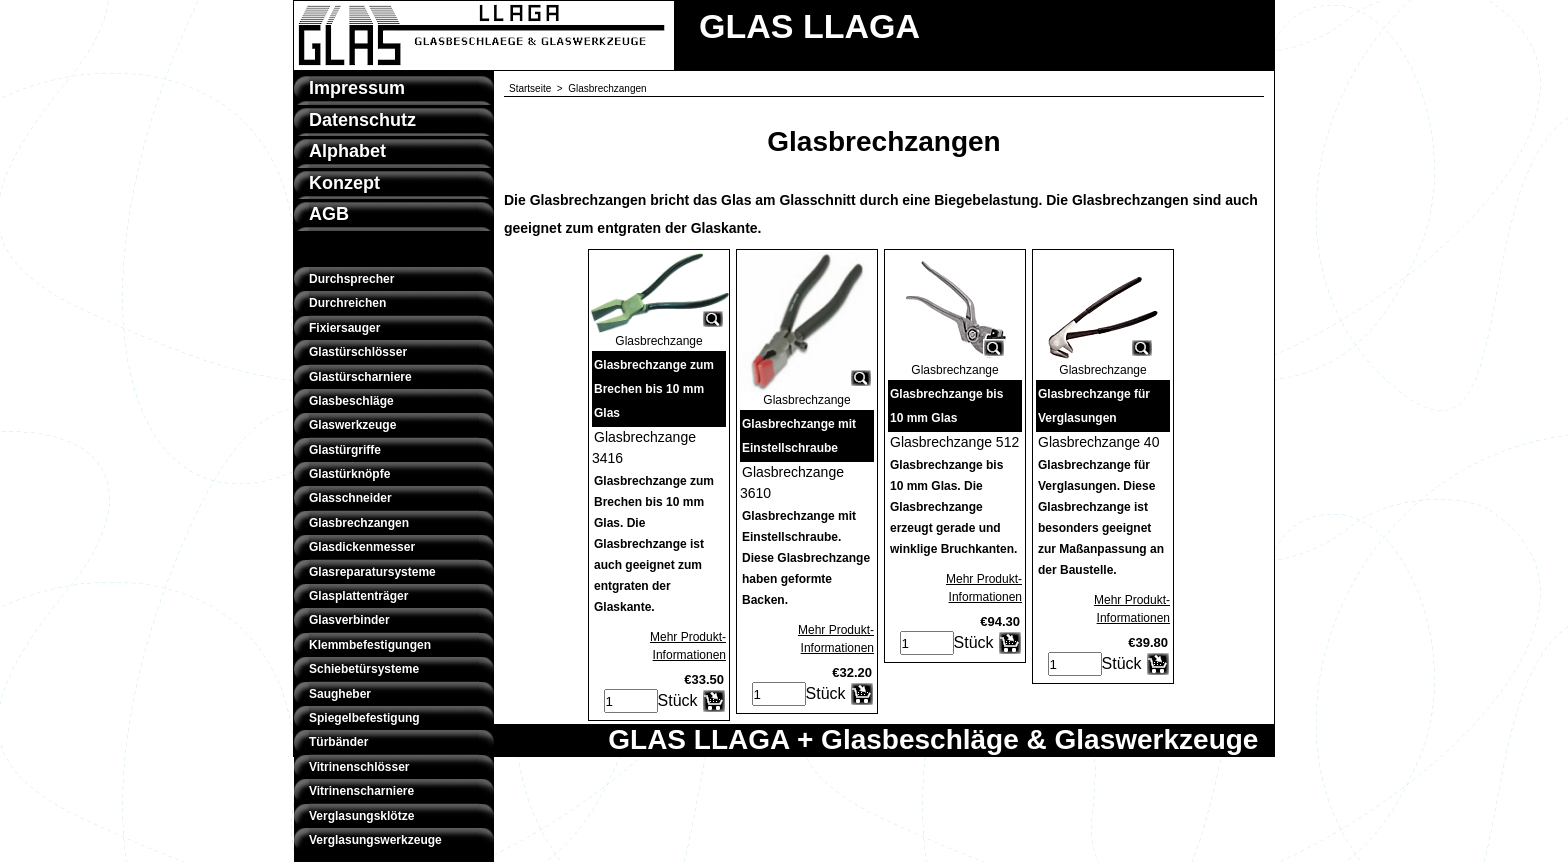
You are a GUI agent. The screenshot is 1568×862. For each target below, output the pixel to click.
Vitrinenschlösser (359, 767)
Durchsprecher (351, 279)
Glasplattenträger (358, 596)
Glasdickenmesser (362, 547)
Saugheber (340, 694)
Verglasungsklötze (361, 816)
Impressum (357, 88)
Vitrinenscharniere (361, 791)
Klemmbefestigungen (370, 645)
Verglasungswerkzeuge (375, 840)
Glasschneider (350, 498)
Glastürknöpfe (349, 474)
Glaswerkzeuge (352, 425)
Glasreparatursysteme (372, 572)
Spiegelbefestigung (364, 718)
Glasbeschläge (351, 401)
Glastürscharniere (360, 377)
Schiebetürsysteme (364, 669)
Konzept (344, 183)
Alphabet (347, 151)
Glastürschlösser (358, 352)
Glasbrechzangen (359, 523)
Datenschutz (362, 120)
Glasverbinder (349, 620)
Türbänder (338, 742)
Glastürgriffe (345, 450)
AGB (329, 214)
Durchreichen (347, 303)
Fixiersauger (344, 328)
